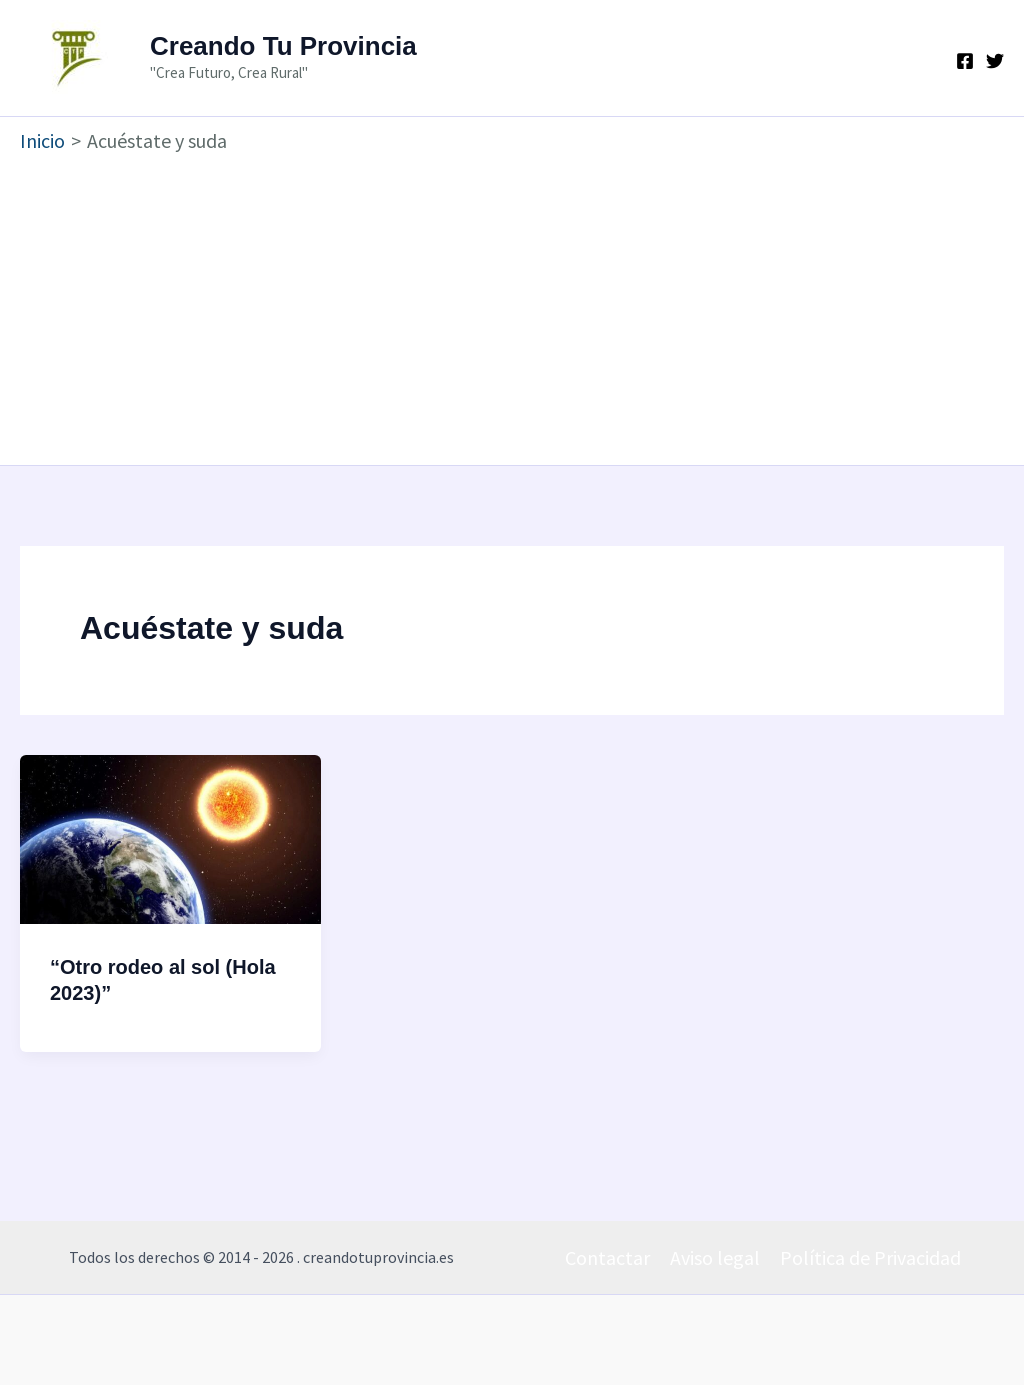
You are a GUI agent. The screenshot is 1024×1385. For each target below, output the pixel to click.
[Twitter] (995, 61)
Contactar (607, 1257)
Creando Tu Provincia (283, 46)
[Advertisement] (512, 305)
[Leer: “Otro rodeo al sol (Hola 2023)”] (170, 836)
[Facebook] (965, 61)
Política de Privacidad (870, 1257)
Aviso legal (715, 1257)
